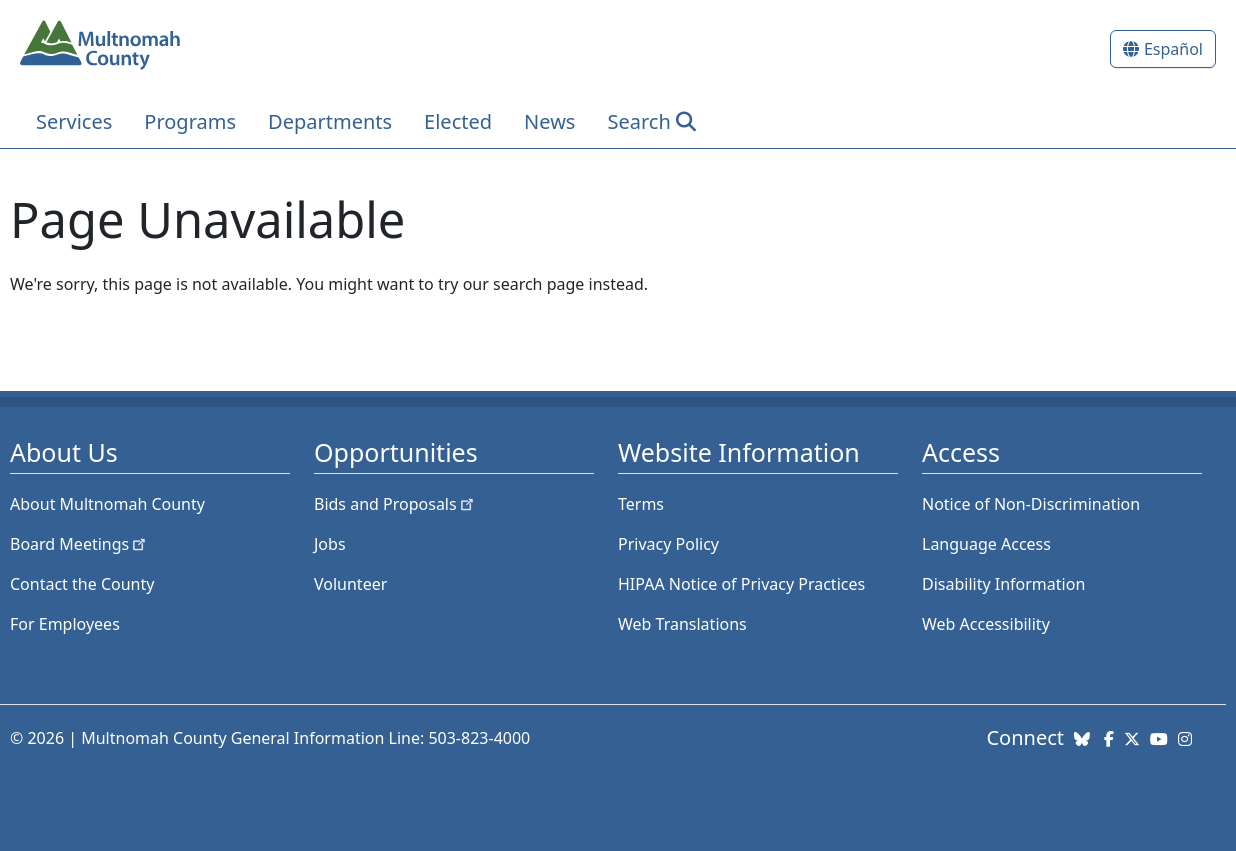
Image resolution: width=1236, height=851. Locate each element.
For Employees (65, 624)
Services (74, 121)
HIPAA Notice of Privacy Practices (741, 584)
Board (79, 544)
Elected (458, 121)
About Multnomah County (107, 504)
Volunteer (350, 584)
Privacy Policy (668, 544)
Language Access (986, 544)
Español (1173, 49)
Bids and (395, 504)
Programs (190, 121)
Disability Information (1003, 584)
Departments (330, 121)
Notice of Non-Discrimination (1031, 504)
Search (638, 121)
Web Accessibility (986, 624)
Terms (641, 504)
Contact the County (82, 584)
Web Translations (682, 624)
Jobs (330, 544)
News (549, 121)
